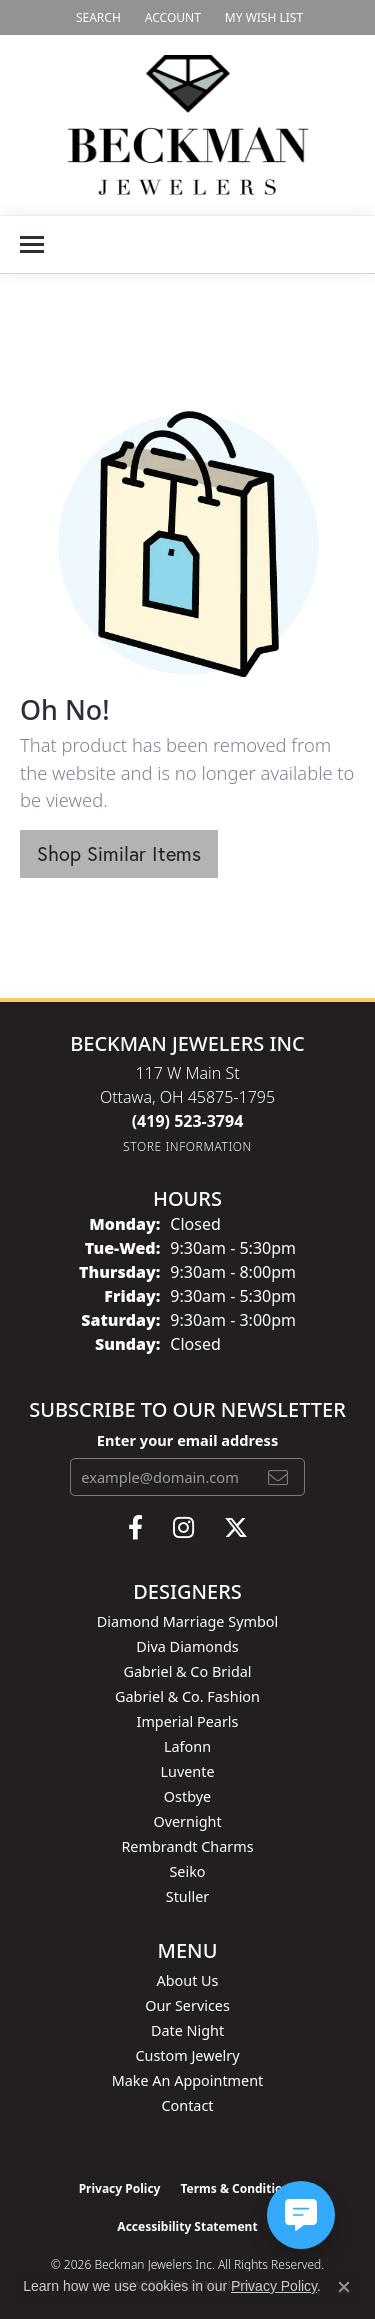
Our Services (187, 2005)
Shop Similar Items (119, 853)
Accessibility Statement (187, 2226)
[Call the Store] (188, 1121)
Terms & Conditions (238, 2188)
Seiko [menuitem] (187, 1871)
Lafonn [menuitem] (187, 1746)
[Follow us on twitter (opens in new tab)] (236, 1528)
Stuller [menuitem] (187, 1896)
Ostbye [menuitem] (187, 1796)
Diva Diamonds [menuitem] (187, 1646)
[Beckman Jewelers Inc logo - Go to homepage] (188, 125)
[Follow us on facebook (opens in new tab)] (135, 1528)
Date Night (187, 2030)
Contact (187, 2105)
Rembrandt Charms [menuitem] (187, 1846)
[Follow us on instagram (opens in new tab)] (183, 1528)
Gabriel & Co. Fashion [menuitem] (187, 1696)
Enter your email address (187, 1440)
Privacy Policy (120, 2188)
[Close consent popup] (344, 2287)
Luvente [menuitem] (187, 1771)
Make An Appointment (188, 2080)
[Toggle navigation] (32, 244)
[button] (96, 17)
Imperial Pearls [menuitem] (188, 1721)
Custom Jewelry (187, 2055)
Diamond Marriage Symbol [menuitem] (187, 1621)
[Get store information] (187, 1146)
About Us (188, 1980)
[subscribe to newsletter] (278, 1477)
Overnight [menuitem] (187, 1821)
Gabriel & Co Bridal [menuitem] (187, 1671)
